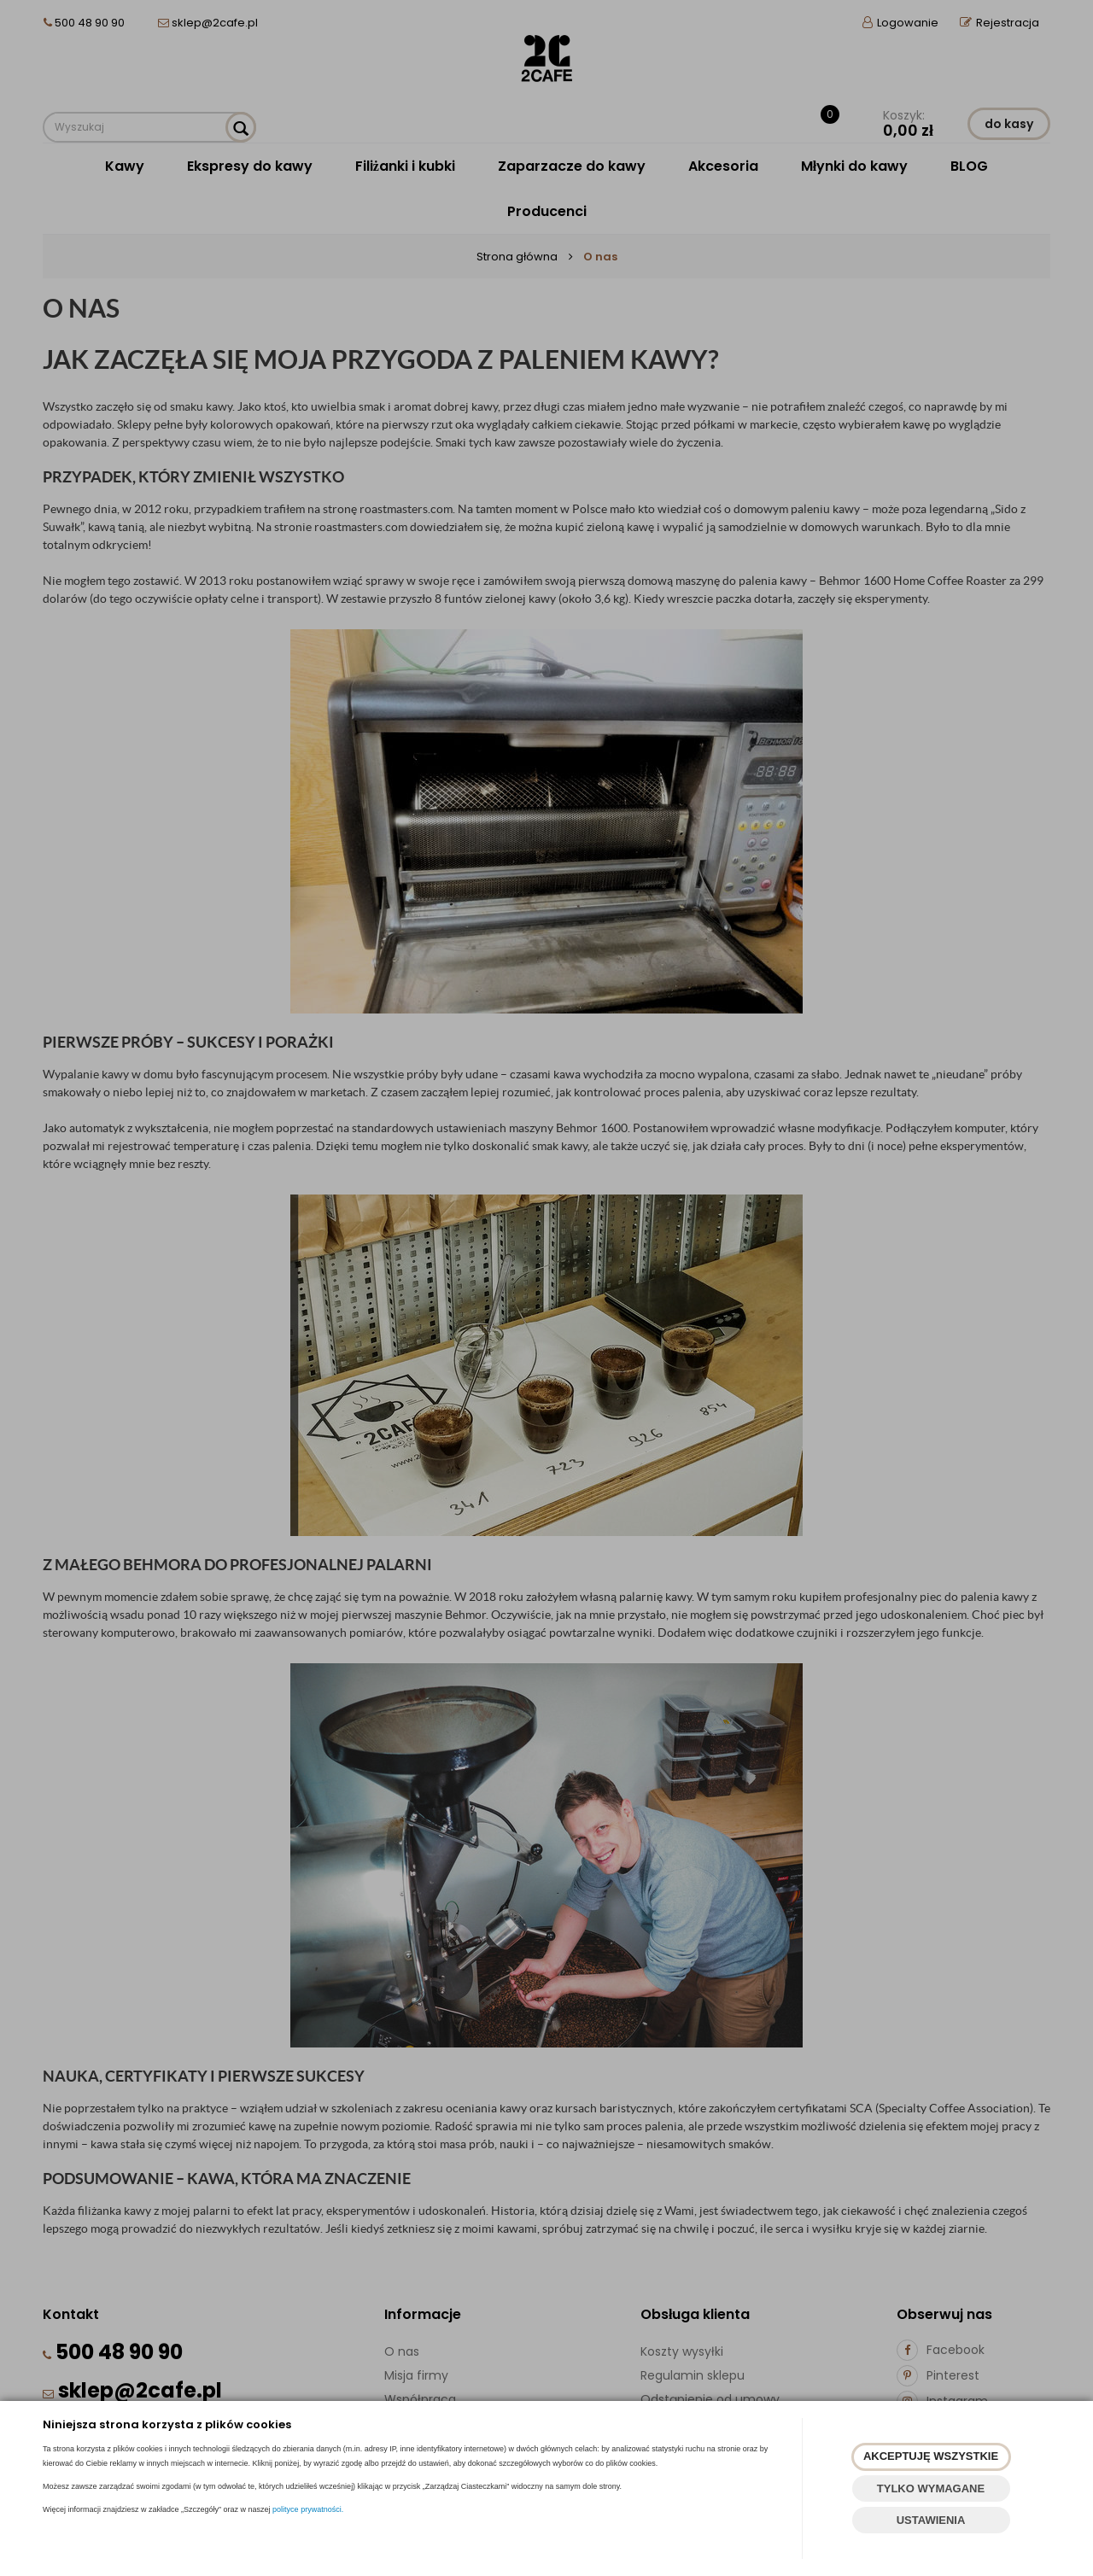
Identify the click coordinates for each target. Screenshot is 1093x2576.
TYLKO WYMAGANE (931, 2488)
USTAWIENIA (931, 2520)
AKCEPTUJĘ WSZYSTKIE (930, 2456)
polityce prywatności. (307, 2509)
